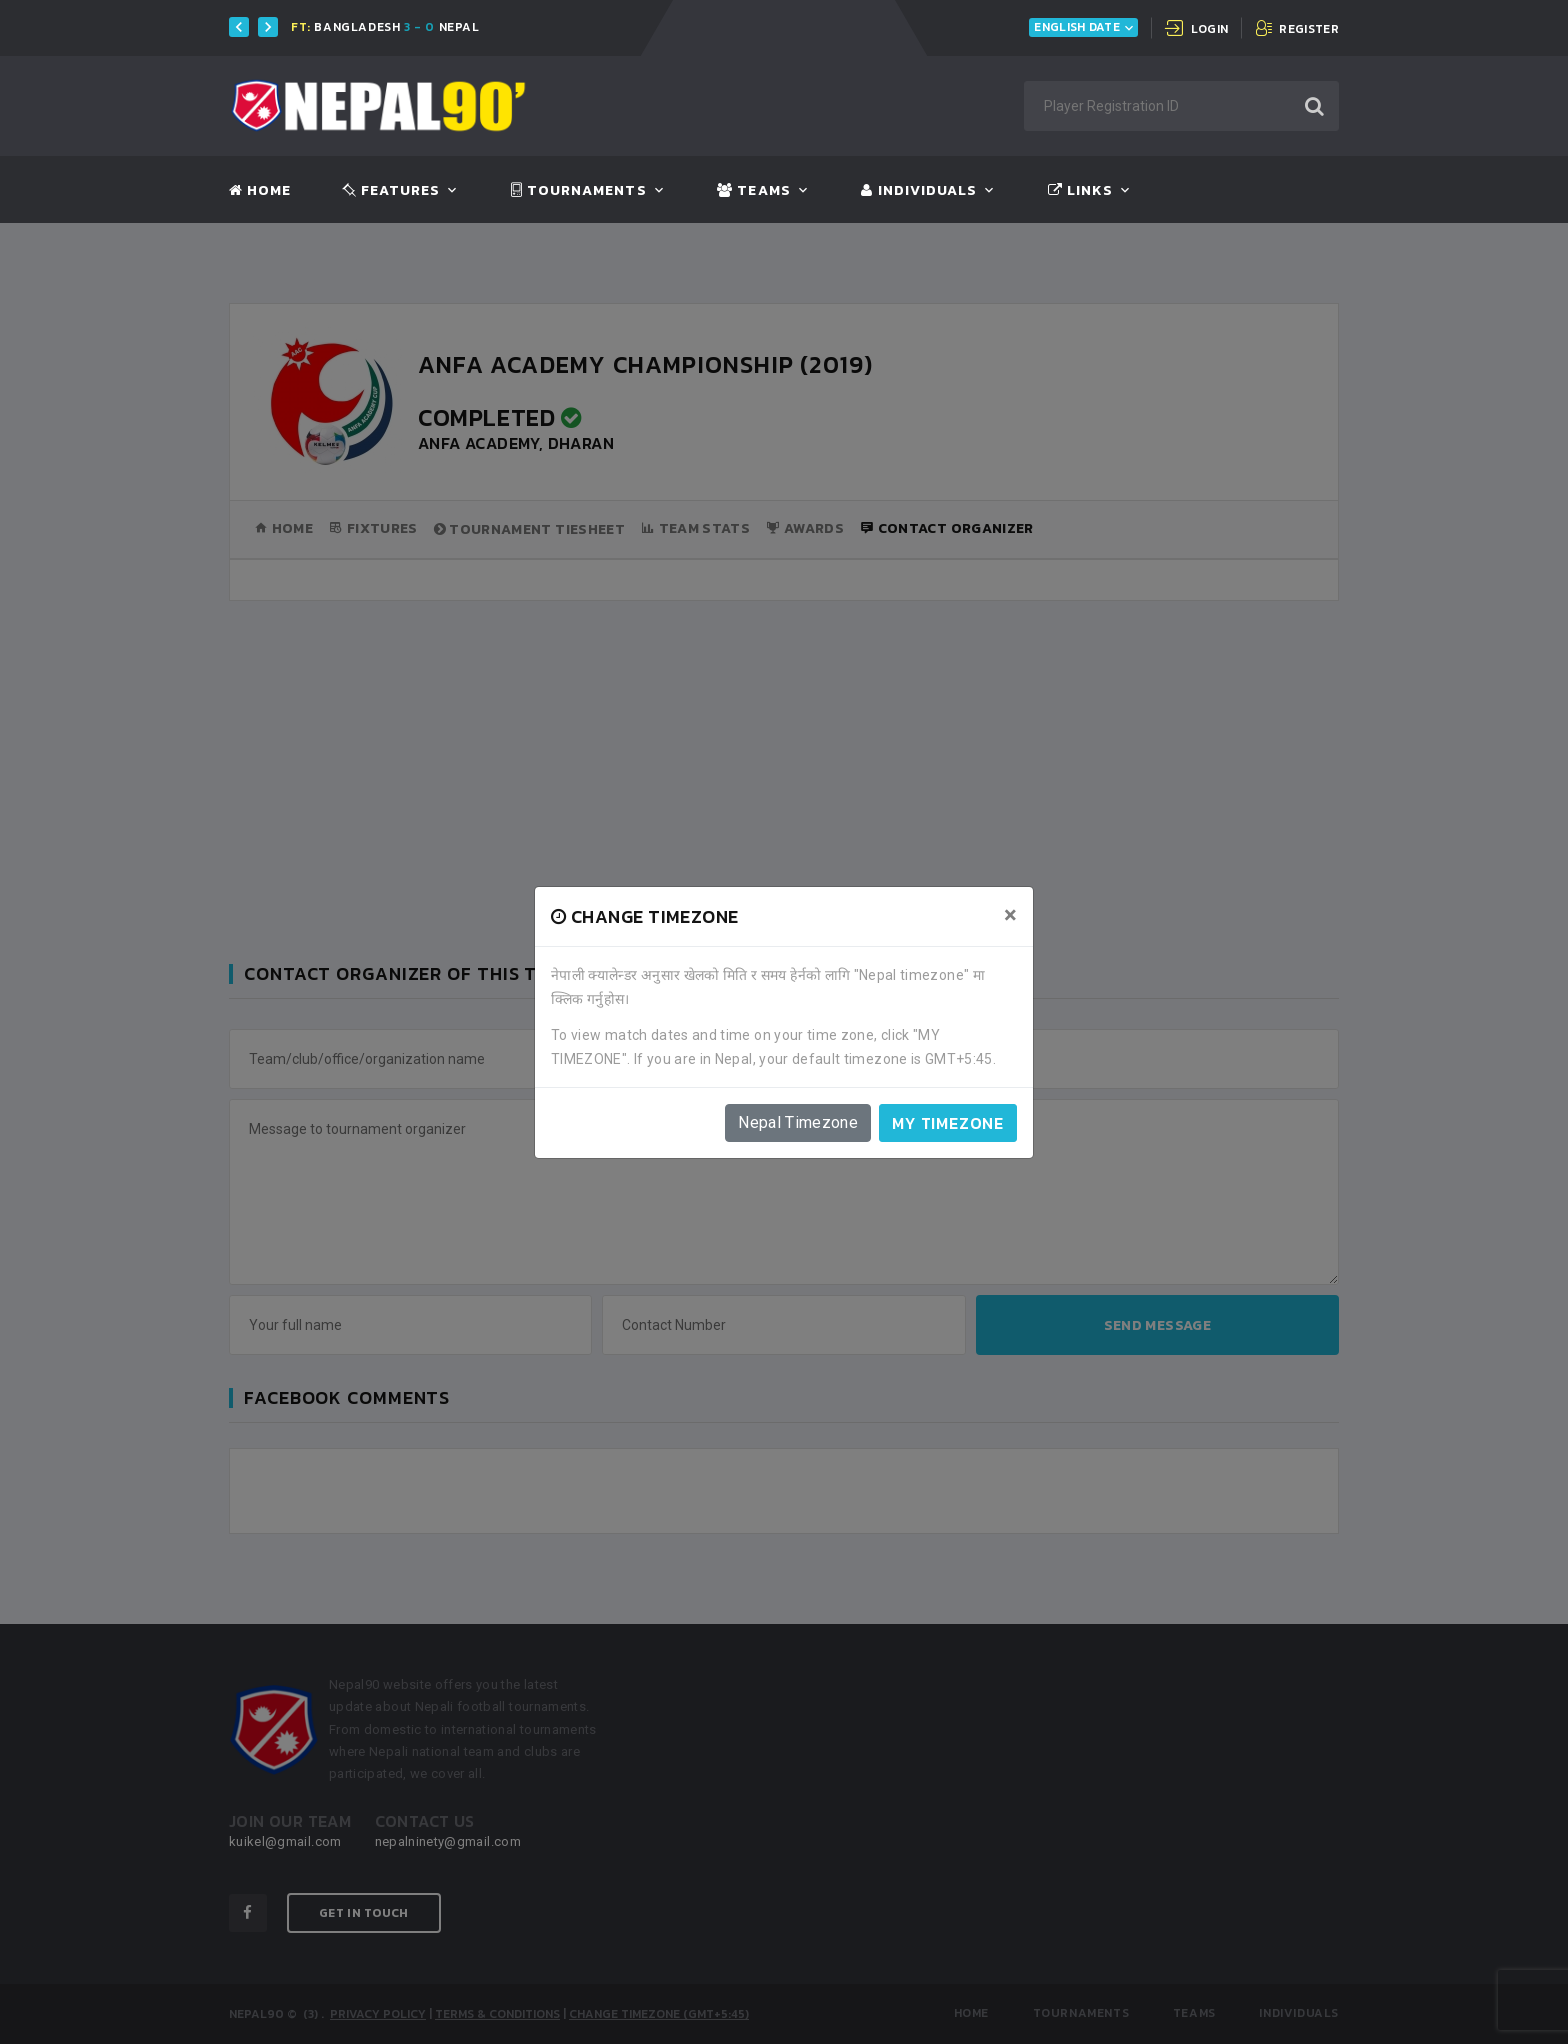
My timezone (948, 1123)
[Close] (1010, 915)
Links (1080, 191)
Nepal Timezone (798, 1122)
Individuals (919, 191)
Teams (753, 191)
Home (260, 191)
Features (391, 191)
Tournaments (579, 191)
